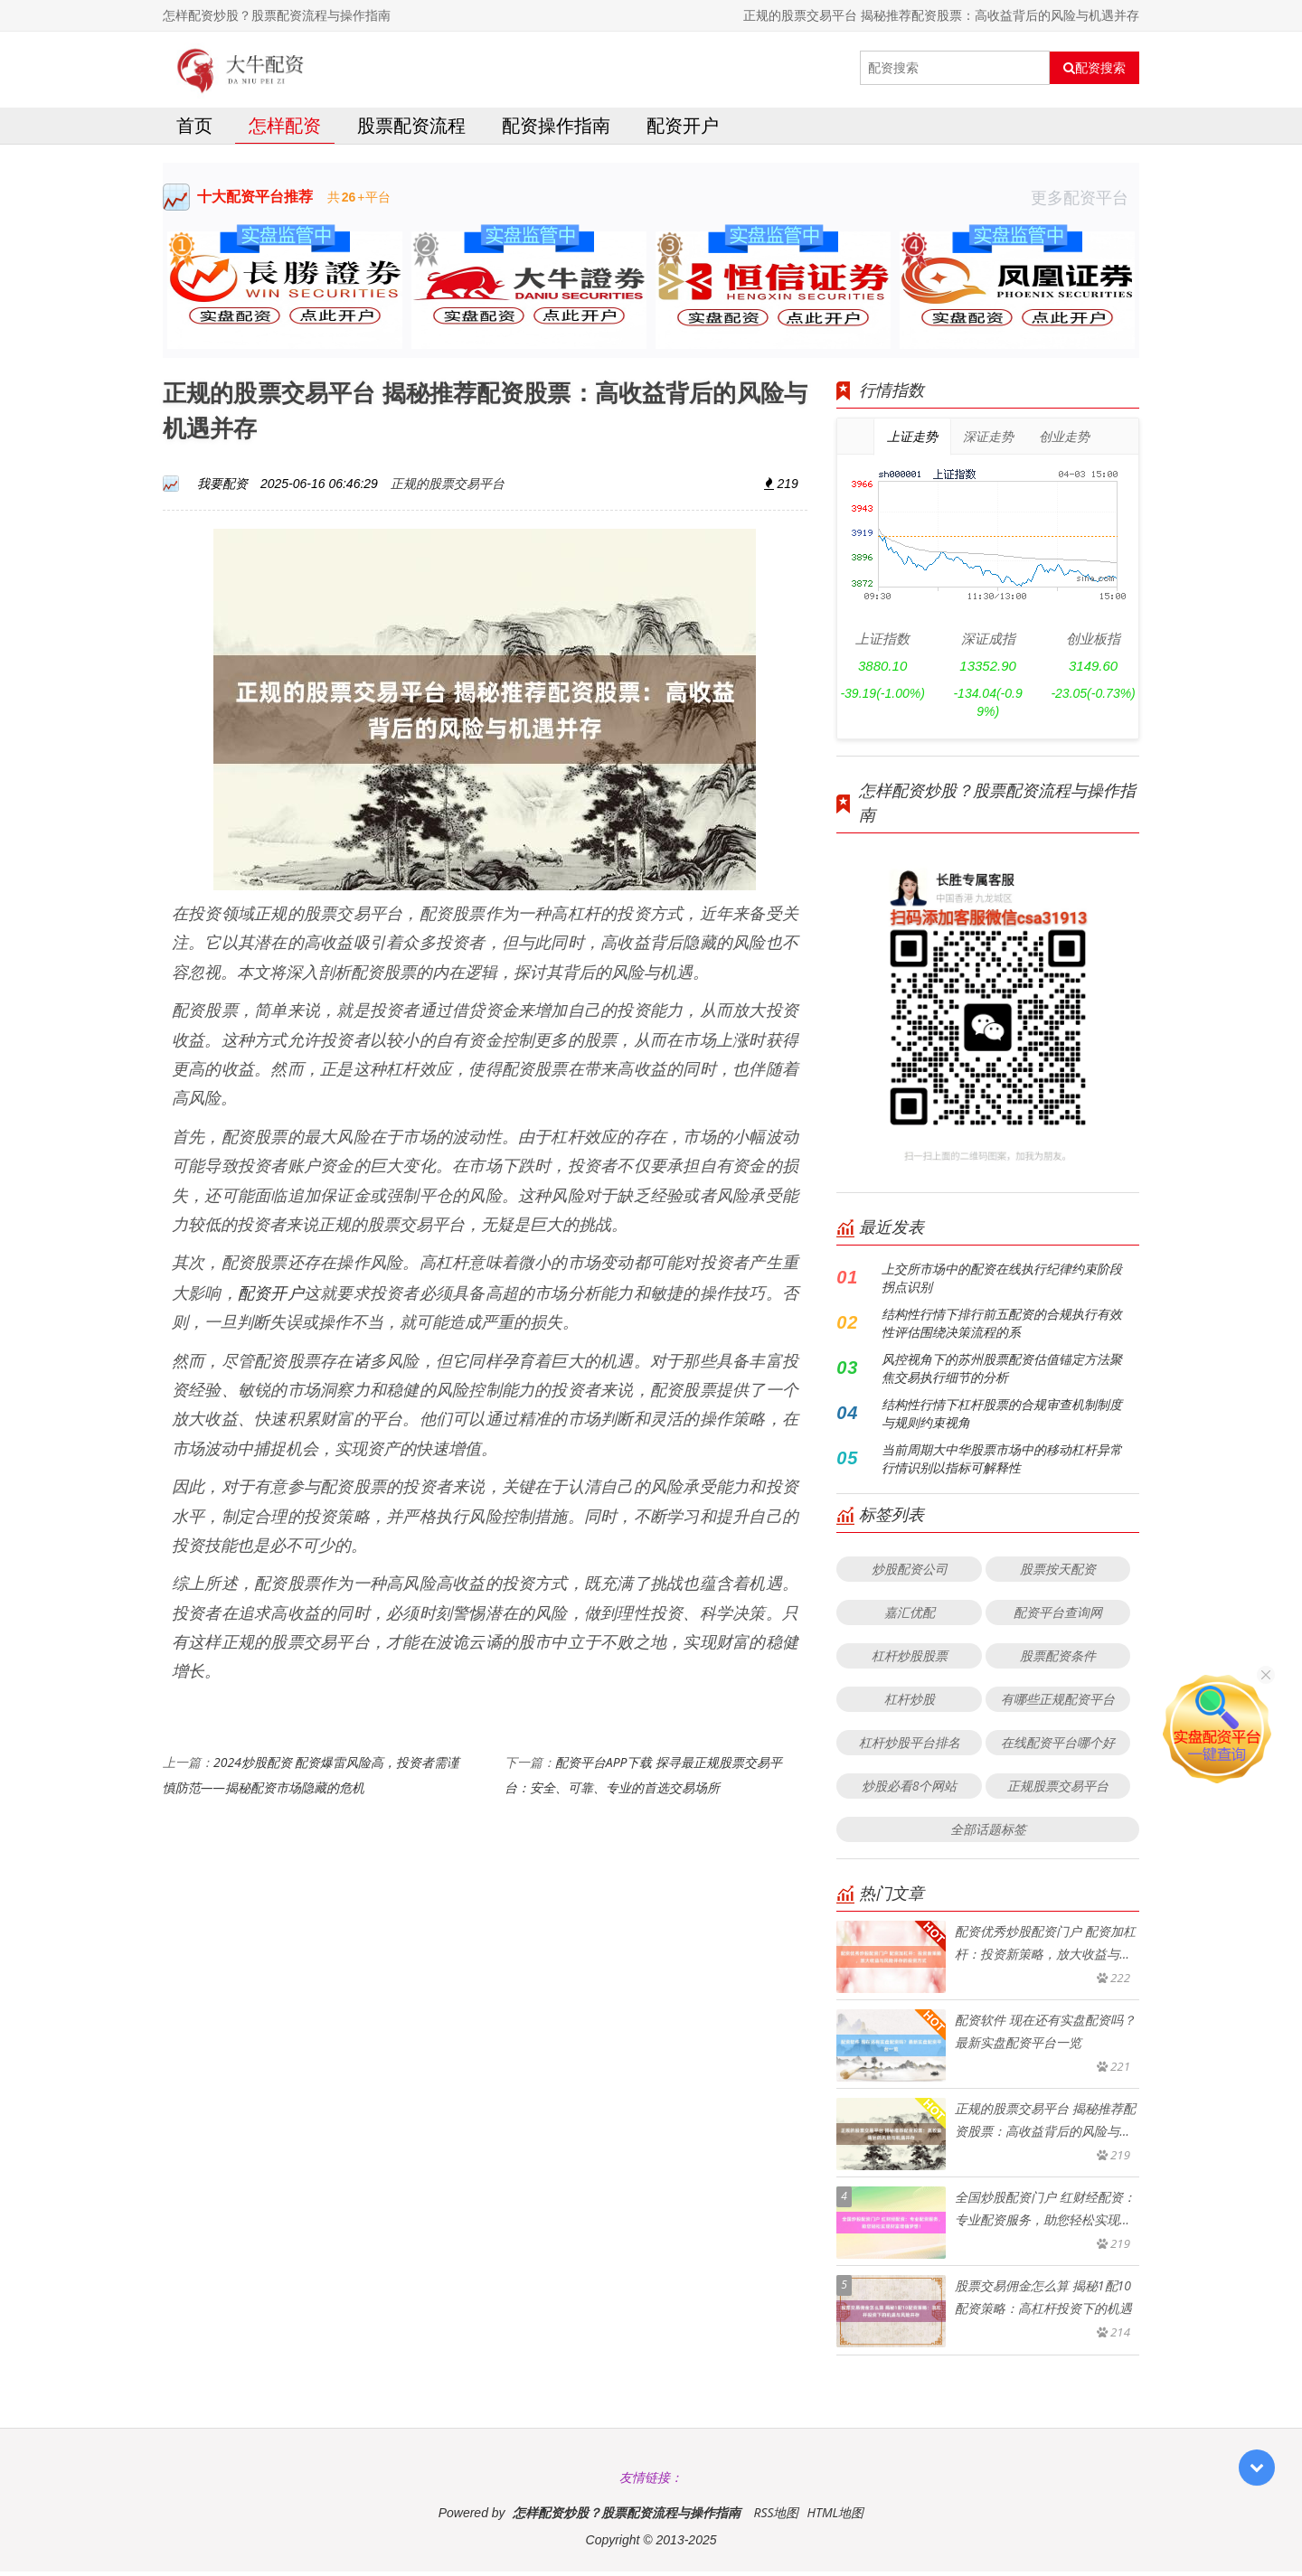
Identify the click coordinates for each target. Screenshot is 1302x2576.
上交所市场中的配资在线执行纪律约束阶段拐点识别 (1002, 1282)
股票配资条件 (1058, 1660)
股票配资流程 (411, 130)
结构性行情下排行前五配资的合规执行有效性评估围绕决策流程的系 (1002, 1327)
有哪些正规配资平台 (1058, 1703)
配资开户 (682, 130)
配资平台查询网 (1058, 1616)
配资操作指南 (556, 130)
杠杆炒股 (909, 1703)
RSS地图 (775, 2516)
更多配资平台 (1085, 201)
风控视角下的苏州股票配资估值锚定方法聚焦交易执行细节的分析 (1002, 1372)
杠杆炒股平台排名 (909, 1746)
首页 (194, 130)
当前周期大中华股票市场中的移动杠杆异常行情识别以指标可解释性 (1002, 1463)
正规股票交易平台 (1058, 1790)
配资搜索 (1094, 68)
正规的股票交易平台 (448, 487)
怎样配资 (285, 130)
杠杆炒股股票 (910, 1660)
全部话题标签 (988, 1833)
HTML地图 (835, 2516)
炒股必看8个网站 (910, 1790)
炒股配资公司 (910, 1573)
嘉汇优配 (909, 1616)
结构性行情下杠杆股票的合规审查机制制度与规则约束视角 (1002, 1417)
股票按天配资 (1058, 1573)
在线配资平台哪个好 (1058, 1746)
